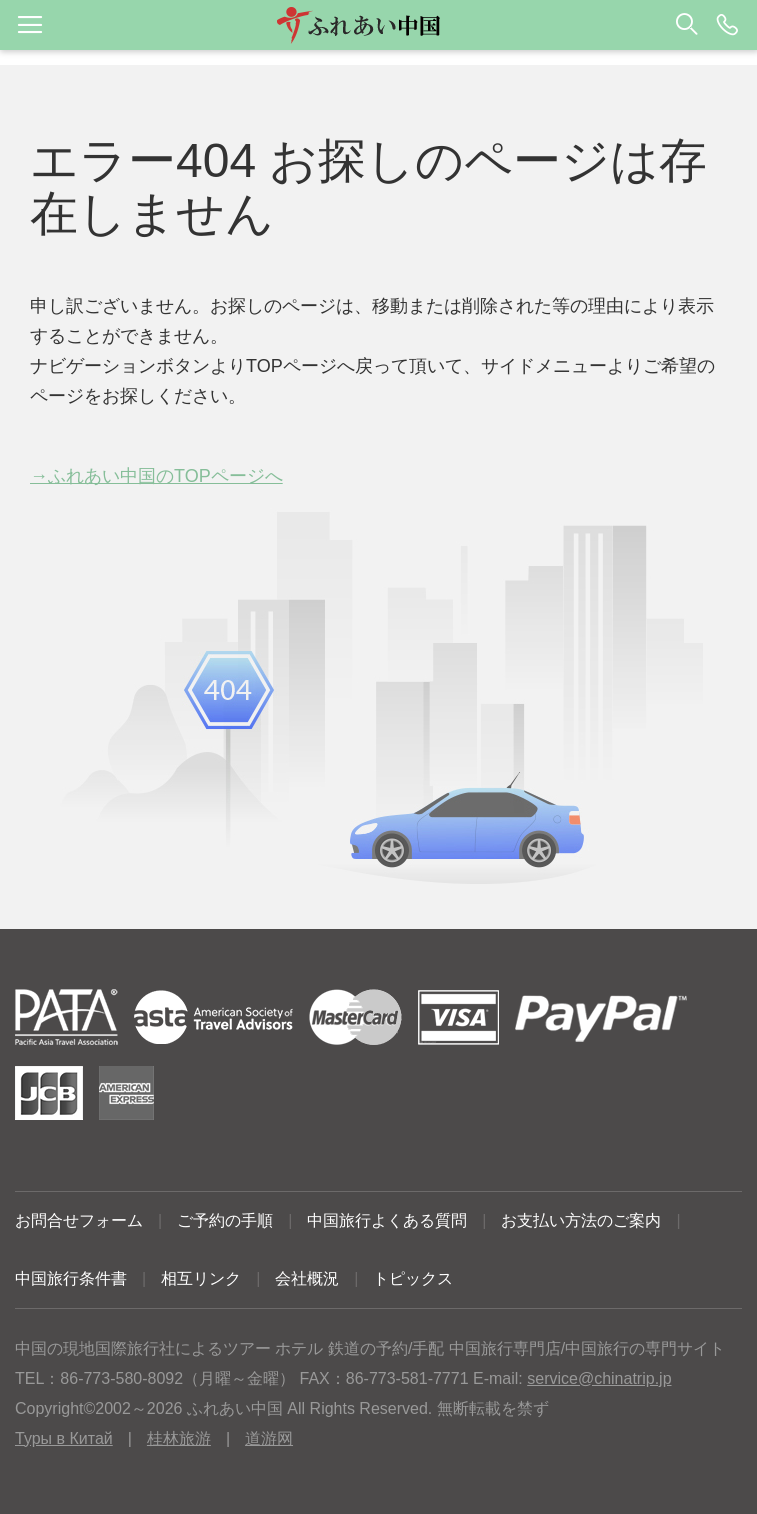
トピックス (413, 1278)
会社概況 (307, 1278)
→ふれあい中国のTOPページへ (156, 476)
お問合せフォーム (79, 1220)
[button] (378, 25)
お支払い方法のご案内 (581, 1220)
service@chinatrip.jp (599, 1378)
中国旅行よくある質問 (387, 1220)
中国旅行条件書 (71, 1278)
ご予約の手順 (225, 1220)
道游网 (269, 1438)
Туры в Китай (64, 1438)
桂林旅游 (179, 1438)
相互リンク (201, 1278)
